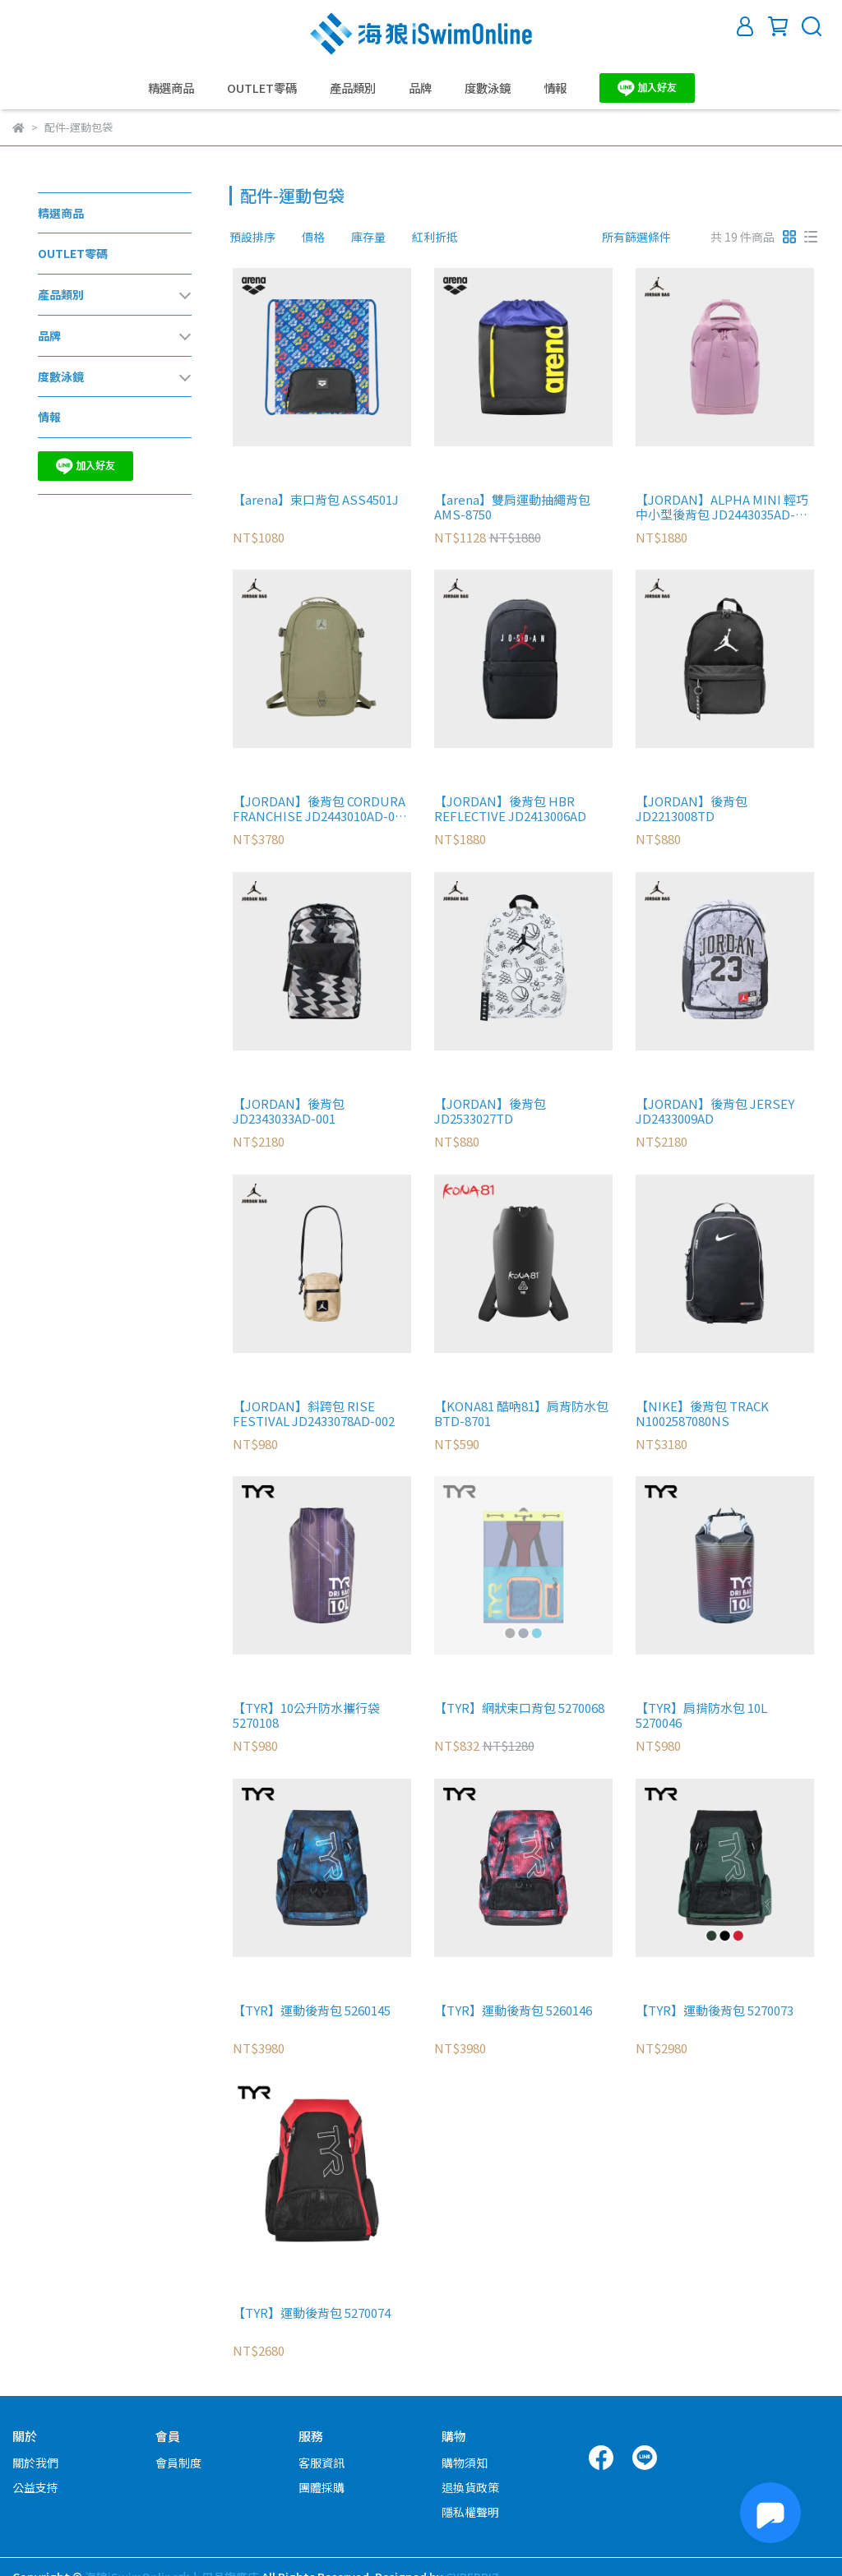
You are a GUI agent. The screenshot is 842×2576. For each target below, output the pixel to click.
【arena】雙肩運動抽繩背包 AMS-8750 (512, 507)
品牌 (420, 88)
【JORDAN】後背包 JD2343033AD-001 (289, 1111)
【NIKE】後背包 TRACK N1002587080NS (702, 1414)
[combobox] (259, 237)
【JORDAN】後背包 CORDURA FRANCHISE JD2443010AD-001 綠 (320, 809)
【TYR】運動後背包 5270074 (312, 2313)
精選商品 (171, 88)
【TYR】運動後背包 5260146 (513, 2011)
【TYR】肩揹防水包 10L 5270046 (701, 1715)
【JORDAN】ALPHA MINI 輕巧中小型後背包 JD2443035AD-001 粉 (722, 507)
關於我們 (35, 2462)
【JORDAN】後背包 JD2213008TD (691, 809)
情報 (555, 88)
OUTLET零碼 (262, 88)
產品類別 (353, 88)
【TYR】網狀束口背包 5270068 (519, 1708)
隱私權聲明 (470, 2512)
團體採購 (321, 2487)
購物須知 (465, 2462)
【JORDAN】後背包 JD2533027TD (490, 1111)
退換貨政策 (470, 2487)
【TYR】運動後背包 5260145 (312, 2011)
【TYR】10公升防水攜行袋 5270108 (306, 1715)
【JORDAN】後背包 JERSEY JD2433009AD (715, 1111)
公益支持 (35, 2487)
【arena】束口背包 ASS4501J (316, 500)
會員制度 (178, 2462)
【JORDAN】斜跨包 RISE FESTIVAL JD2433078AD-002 (314, 1414)
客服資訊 (321, 2462)
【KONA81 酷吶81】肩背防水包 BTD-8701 (521, 1414)
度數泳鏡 (488, 88)
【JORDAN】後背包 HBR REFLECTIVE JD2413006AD (510, 809)
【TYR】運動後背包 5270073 (714, 2011)
